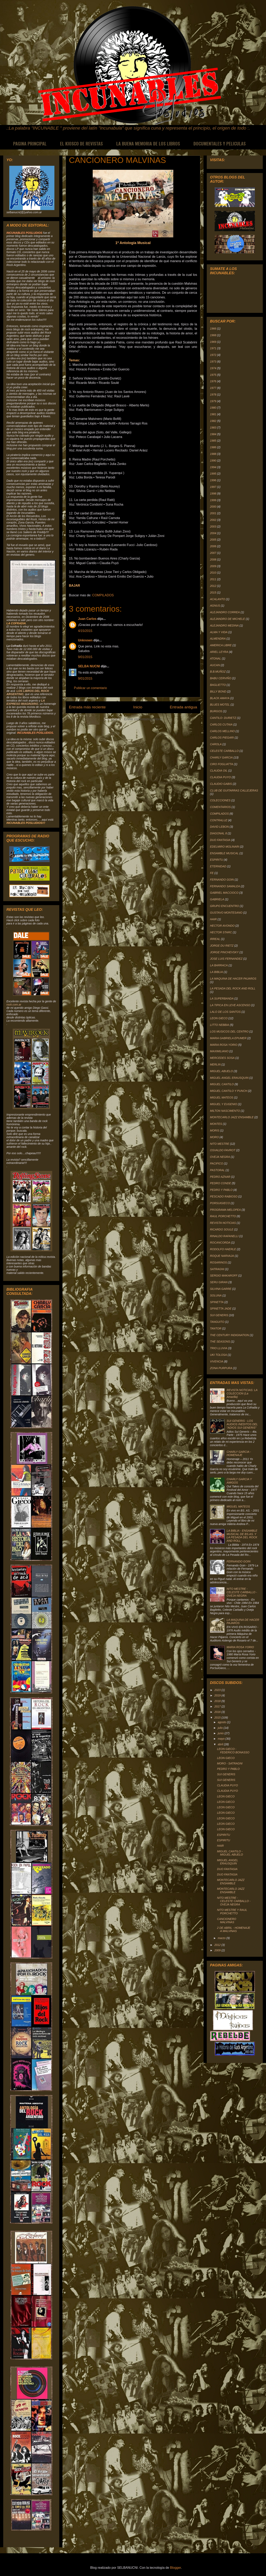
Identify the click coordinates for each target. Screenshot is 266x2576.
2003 (213, 526)
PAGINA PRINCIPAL (30, 143)
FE (212, 873)
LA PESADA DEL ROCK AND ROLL (232, 988)
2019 (217, 1695)
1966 (213, 328)
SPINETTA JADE (221, 1308)
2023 (217, 1690)
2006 (213, 546)
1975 (213, 374)
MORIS (214, 1130)
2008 (213, 559)
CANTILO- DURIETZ (223, 717)
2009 (213, 566)
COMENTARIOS (220, 807)
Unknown (85, 640)
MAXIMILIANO (219, 1051)
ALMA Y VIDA (219, 632)
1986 (213, 447)
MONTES (216, 1123)
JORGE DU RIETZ (222, 945)
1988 (213, 453)
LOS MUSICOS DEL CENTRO (229, 1031)
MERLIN (215, 1064)
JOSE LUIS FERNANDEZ (226, 958)
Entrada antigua (183, 707)
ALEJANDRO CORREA (225, 612)
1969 (213, 341)
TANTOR (215, 1328)
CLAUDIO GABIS (221, 783)
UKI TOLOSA (218, 1354)
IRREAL (215, 939)
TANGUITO (217, 1321)
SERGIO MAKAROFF (223, 1275)
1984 (213, 434)
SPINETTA (216, 1302)
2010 (213, 572)
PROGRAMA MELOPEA (225, 1209)
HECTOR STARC (221, 932)
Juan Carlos (87, 618)
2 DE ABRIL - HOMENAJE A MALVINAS (233, 1929)
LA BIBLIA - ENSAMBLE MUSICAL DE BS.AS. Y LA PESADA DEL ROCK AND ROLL (242, 1535)
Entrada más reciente (87, 707)
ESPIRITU (216, 859)
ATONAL (215, 658)
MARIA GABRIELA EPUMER (228, 1038)
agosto (222, 1722)
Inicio (137, 707)
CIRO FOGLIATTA (221, 764)
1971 (213, 348)
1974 (213, 368)
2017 (217, 1706)
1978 (213, 394)
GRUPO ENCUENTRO (224, 906)
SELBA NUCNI (89, 666)
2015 (213, 592)
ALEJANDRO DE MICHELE (227, 618)
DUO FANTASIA (220, 840)
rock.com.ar (13, 1004)
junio (221, 1733)
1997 (213, 486)
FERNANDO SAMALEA (225, 886)
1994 (213, 467)
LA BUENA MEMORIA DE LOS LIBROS (148, 143)
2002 (213, 519)
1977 (213, 387)
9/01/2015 (85, 657)
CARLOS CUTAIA (221, 724)
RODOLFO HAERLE (223, 1249)
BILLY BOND (218, 691)
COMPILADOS (103, 595)
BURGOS (216, 711)
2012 (213, 585)
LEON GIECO (219, 1018)
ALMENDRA (218, 638)
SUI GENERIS (219, 1315)
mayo (221, 1738)
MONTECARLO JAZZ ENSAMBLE (232, 1117)
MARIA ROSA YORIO (223, 1044)
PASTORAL (217, 1170)
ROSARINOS (218, 1262)
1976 (213, 381)
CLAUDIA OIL (219, 770)
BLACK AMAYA (219, 698)
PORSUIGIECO (220, 1203)
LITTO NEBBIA (219, 1024)
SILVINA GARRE (220, 1288)
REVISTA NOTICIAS (223, 1222)
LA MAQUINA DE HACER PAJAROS (233, 978)
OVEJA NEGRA (220, 1156)
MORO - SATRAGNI (230, 1763)
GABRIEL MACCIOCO (224, 892)
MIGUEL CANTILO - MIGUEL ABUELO (230, 1853)
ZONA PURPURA (221, 1368)
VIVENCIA (216, 1361)
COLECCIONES (220, 800)
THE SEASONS (220, 1341)
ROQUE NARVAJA (222, 1255)
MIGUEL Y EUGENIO (223, 1104)
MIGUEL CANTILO (222, 1084)
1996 (213, 480)
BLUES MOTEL (220, 704)
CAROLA (216, 744)
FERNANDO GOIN (222, 879)
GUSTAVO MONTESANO (226, 912)
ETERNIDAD (218, 866)
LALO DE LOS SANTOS (225, 1011)
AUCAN (215, 665)
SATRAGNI (217, 1269)
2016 (217, 1712)
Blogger (175, 2567)
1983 (213, 427)
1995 (213, 473)
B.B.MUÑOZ (218, 671)
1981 (213, 414)
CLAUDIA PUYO (220, 777)
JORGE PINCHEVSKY (224, 952)
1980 (213, 407)
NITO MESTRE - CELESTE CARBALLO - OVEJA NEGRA (242, 1592)
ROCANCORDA (220, 1242)
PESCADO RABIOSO (223, 1196)
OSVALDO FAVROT (222, 1150)
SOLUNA (216, 1295)
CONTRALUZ (218, 820)
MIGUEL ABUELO (221, 1071)
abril (221, 1744)
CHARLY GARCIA (221, 757)
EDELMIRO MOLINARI (224, 846)
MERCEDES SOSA (222, 1057)
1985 (213, 440)
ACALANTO (217, 599)
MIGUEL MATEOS (221, 1097)
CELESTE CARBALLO (224, 750)
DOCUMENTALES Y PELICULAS (219, 143)
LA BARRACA (219, 965)
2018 (217, 1701)
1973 (213, 361)
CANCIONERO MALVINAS (226, 1920)
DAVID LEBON (219, 826)
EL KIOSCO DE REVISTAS (81, 143)
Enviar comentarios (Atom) (143, 719)
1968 (213, 335)
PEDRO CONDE (220, 1183)
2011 (213, 579)
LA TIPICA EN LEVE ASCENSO (230, 1005)
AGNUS (215, 605)
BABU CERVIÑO (220, 678)
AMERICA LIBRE (221, 645)
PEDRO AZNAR (220, 1176)
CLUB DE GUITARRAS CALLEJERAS (234, 790)
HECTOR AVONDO (222, 925)
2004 (213, 533)
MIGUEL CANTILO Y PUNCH (228, 1090)
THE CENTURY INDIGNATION (229, 1335)
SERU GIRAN (219, 1282)
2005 (213, 539)
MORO (214, 1137)
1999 (213, 500)
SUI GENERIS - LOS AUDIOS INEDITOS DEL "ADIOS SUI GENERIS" (242, 1424)
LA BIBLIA (216, 972)
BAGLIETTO (218, 684)
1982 (213, 420)
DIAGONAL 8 (218, 833)
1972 (213, 355)
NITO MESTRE (219, 1143)
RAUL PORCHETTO (223, 1216)
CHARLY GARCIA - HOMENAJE (239, 1453)
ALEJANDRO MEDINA (224, 625)
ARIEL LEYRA (219, 651)
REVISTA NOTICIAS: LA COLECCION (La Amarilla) (242, 1393)
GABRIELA (217, 899)
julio (220, 1727)
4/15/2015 (85, 631)
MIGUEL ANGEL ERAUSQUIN (229, 1077)
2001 (213, 513)
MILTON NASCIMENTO (225, 1110)
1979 (213, 401)
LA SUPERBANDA (222, 998)
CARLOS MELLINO (222, 731)
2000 (213, 506)
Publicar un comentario (90, 688)
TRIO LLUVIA (218, 1348)
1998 (213, 493)
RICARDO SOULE (221, 1229)
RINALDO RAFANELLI (224, 1236)
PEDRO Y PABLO (221, 1189)
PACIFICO (216, 1163)
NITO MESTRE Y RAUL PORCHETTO (232, 1911)
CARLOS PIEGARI (222, 737)
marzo (222, 1938)
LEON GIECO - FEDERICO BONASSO (233, 1750)
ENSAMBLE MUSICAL (224, 853)
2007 (213, 552)
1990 (213, 460)
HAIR (213, 919)
